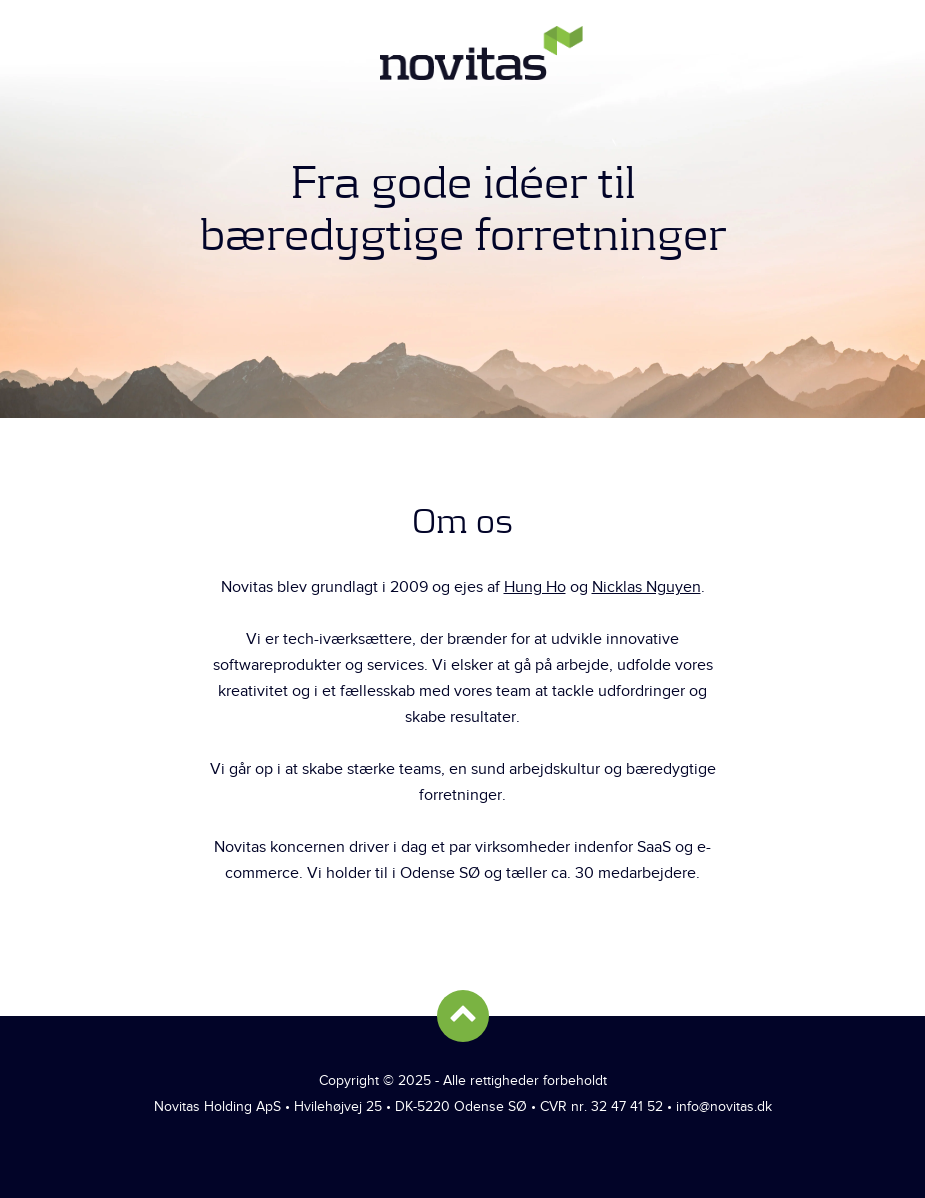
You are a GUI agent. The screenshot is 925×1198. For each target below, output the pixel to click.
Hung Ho (535, 587)
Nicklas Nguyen (646, 587)
